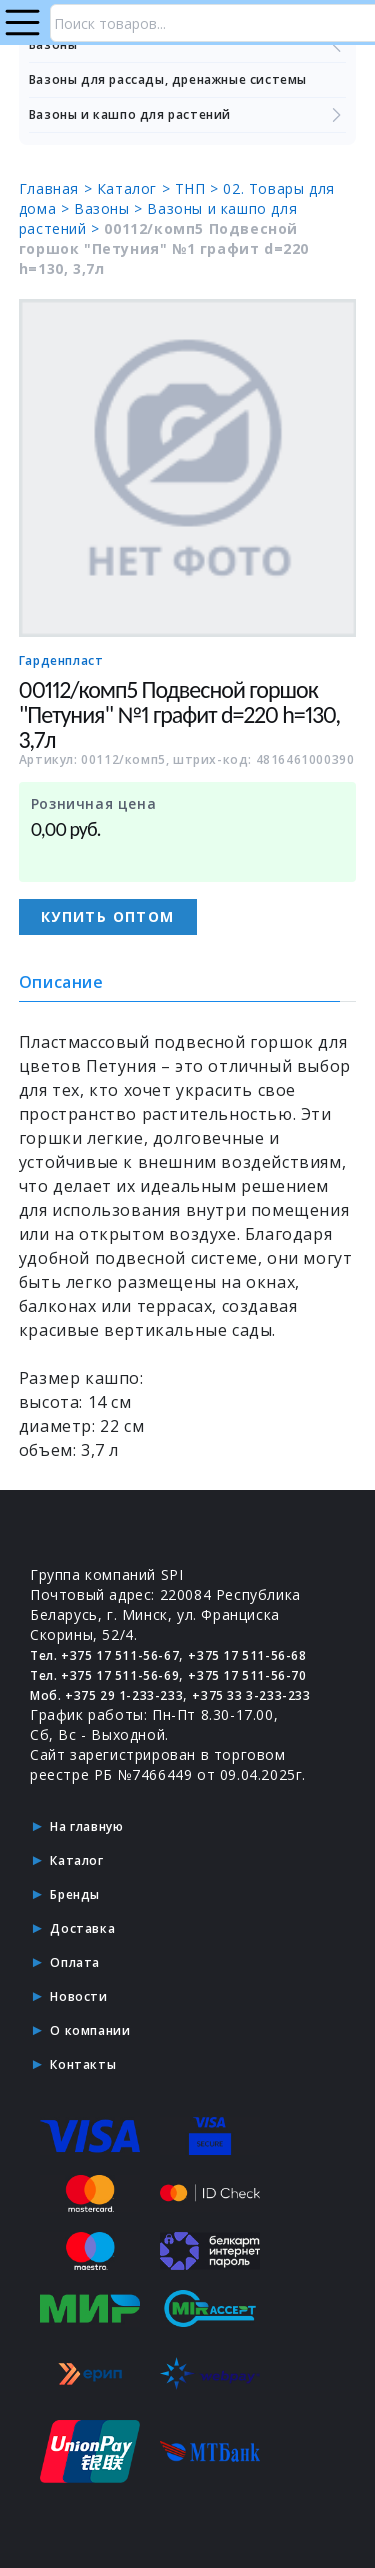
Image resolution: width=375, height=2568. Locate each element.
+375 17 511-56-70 (247, 1675)
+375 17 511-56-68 (247, 1655)
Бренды (75, 1894)
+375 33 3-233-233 (251, 1695)
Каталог (76, 1860)
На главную (86, 1826)
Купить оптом (108, 916)
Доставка (82, 1928)
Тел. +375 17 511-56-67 (104, 1655)
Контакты (83, 2064)
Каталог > (136, 188)
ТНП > (199, 188)
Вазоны (188, 45)
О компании (90, 2030)
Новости (78, 1996)
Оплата (75, 1962)
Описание (61, 982)
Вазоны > (110, 208)
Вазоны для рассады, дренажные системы (168, 79)
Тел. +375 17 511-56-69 (104, 1675)
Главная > (58, 188)
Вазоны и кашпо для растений (188, 115)
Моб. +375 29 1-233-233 (106, 1695)
